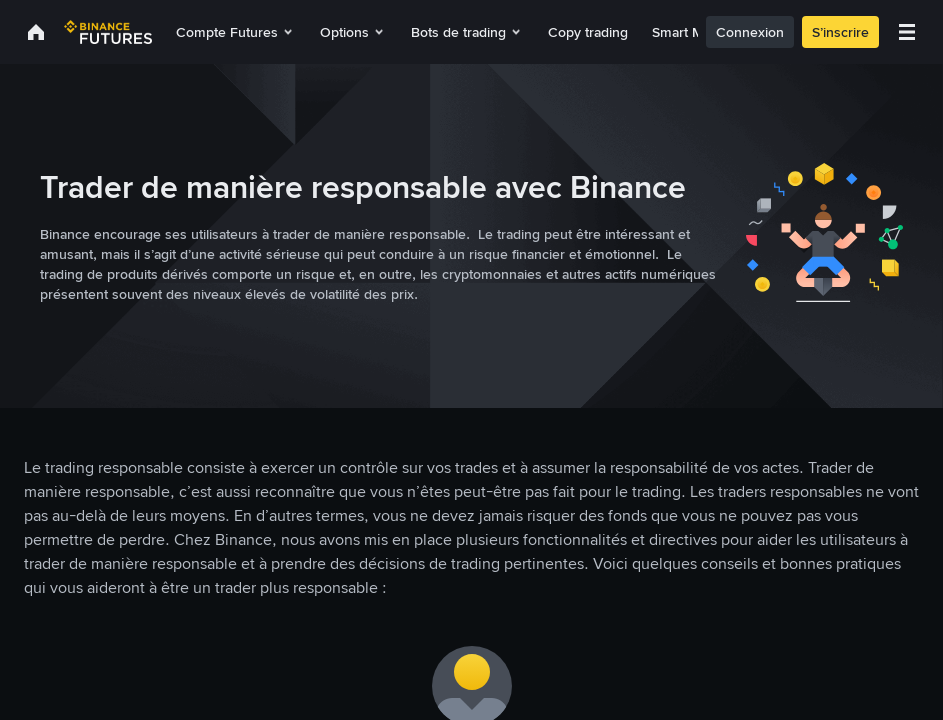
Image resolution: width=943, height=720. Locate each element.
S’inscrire (864, 32)
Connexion (774, 32)
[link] (36, 32)
